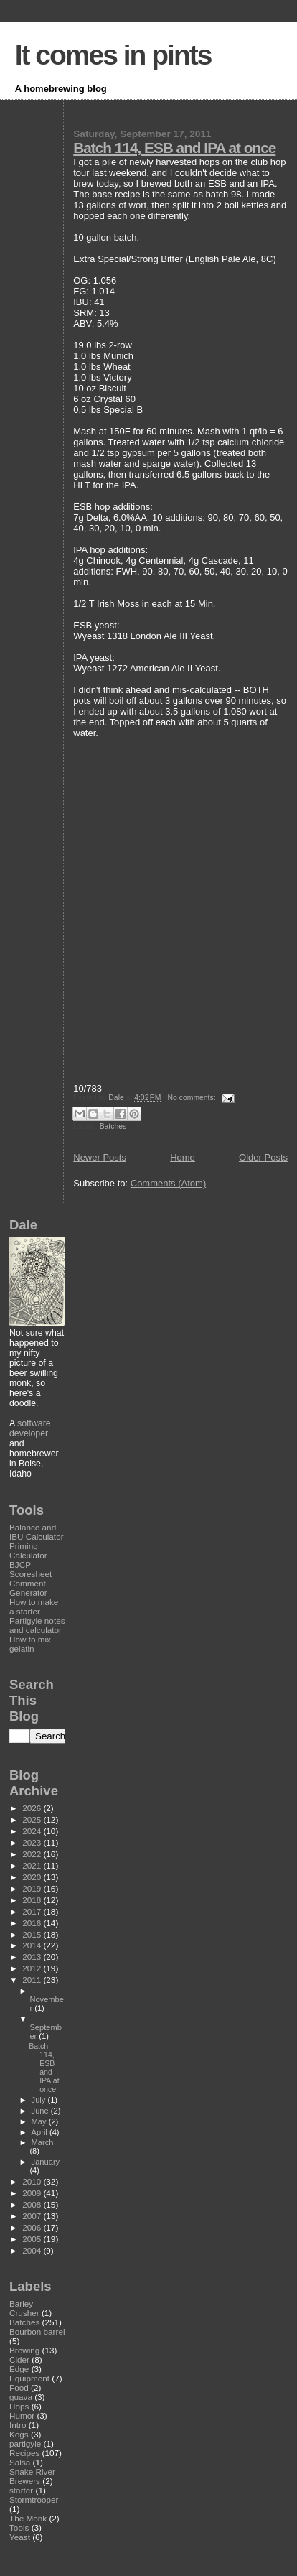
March (43, 2142)
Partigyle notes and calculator (37, 1625)
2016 (32, 1923)
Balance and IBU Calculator (36, 1531)
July (40, 2100)
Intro (17, 2424)
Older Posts (263, 1157)
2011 (32, 1979)
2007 (32, 2216)
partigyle (25, 2443)
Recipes (24, 2453)
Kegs (19, 2434)
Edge (19, 2368)
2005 (32, 2238)
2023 (32, 1842)
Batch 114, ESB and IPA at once (174, 147)
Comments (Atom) (168, 1183)
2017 (32, 1911)
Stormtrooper (33, 2499)
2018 (32, 1900)
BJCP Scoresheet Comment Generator (30, 1578)
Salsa (19, 2462)
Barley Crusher (24, 2308)
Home (182, 1157)
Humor (21, 2415)
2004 (32, 2250)
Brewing (24, 2350)
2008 (32, 2204)
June (41, 2110)
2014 (32, 1945)
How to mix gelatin (30, 1644)
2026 (32, 1808)
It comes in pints (113, 54)
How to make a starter (33, 1606)
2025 (32, 1819)
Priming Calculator (28, 1550)
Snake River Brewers (32, 2476)
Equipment (29, 2378)
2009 (32, 2193)
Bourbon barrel (37, 2331)
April (41, 2132)
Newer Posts (99, 1157)
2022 (32, 1854)
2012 (32, 1968)
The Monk (28, 2518)
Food (19, 2387)
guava (20, 2396)
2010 (32, 2181)
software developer (30, 1428)
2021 (32, 1865)
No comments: (193, 1098)
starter (21, 2490)
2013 (32, 1956)
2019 (32, 1888)
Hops (19, 2406)
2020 (32, 1877)
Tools (19, 2527)
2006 (32, 2227)
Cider (19, 2359)
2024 (32, 1831)
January (46, 2161)
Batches (113, 1126)
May (40, 2121)
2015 (32, 1934)
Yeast (19, 2537)
